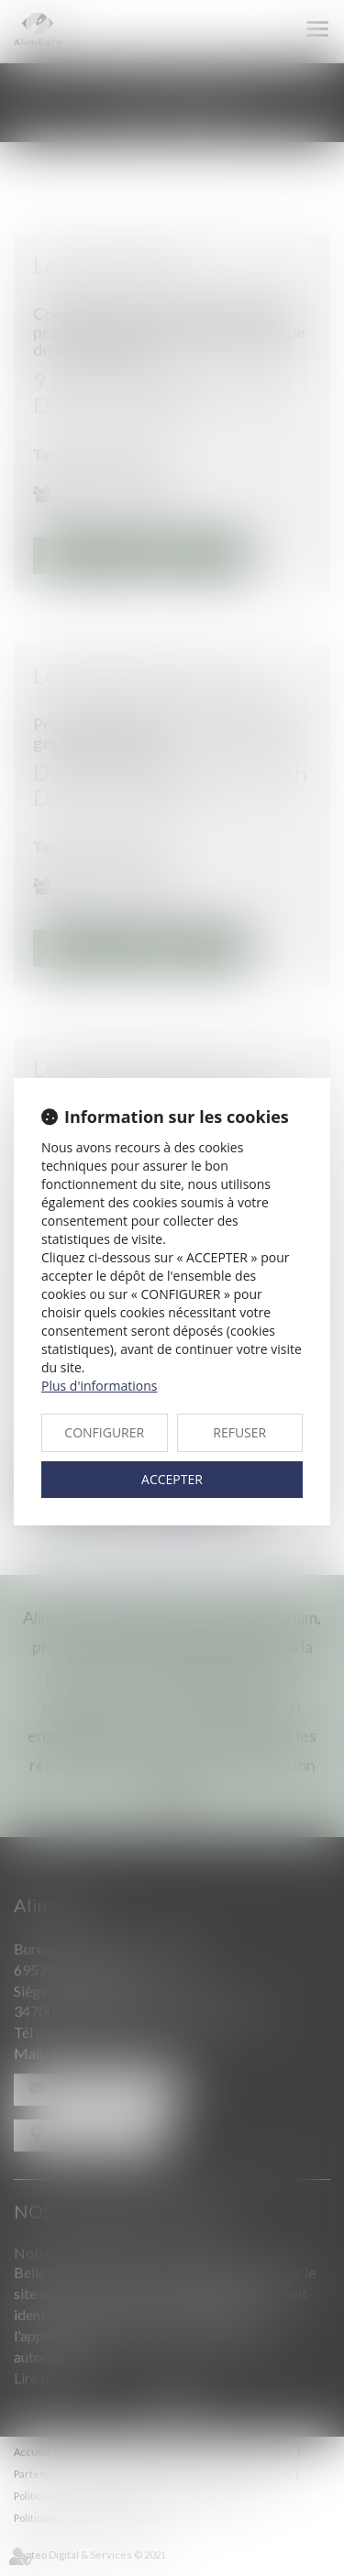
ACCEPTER (172, 1479)
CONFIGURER (104, 1432)
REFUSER (239, 1432)
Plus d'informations (99, 1385)
